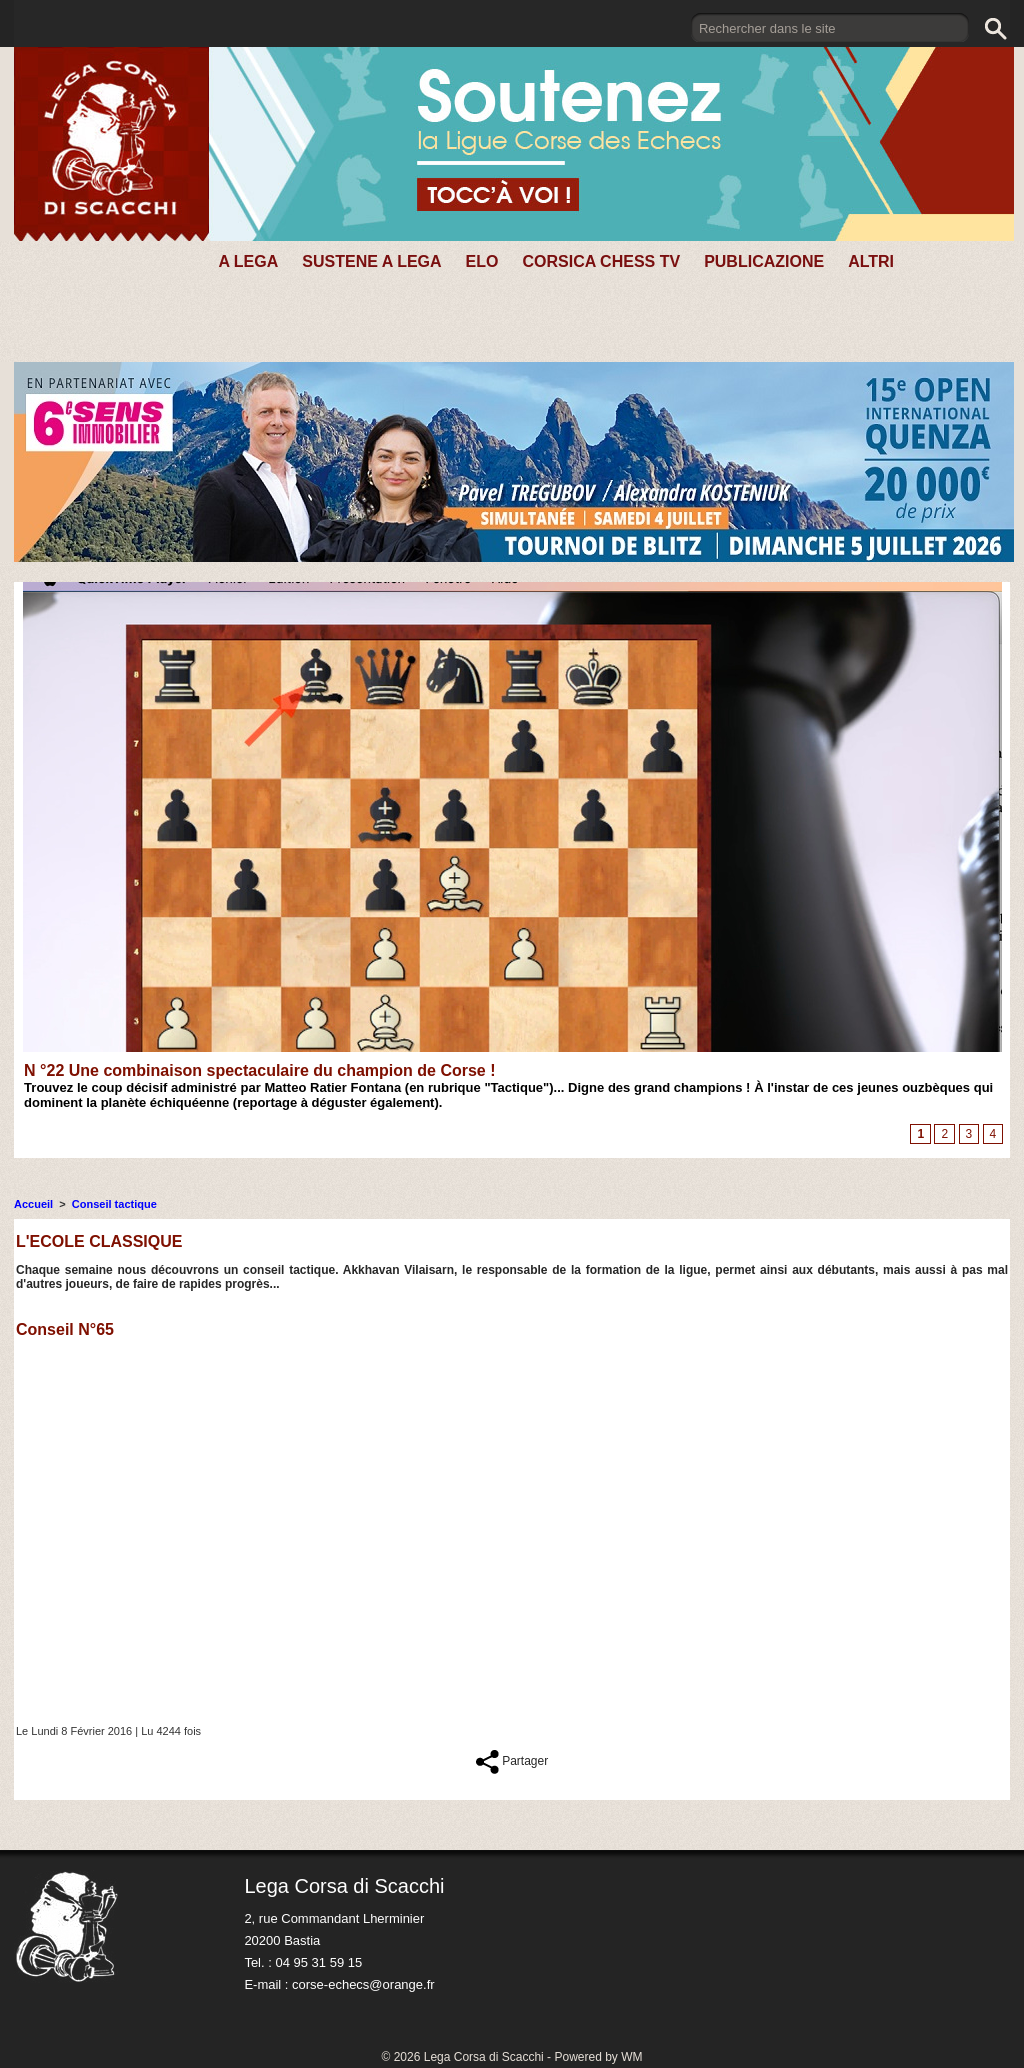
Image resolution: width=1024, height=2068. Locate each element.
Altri (871, 261)
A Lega (248, 261)
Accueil (33, 1204)
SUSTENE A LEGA (371, 261)
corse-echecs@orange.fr (363, 1984)
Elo (482, 261)
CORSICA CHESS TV (601, 261)
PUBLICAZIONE (764, 261)
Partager (512, 1761)
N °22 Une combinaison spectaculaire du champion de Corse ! (259, 1070)
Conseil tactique (114, 1204)
